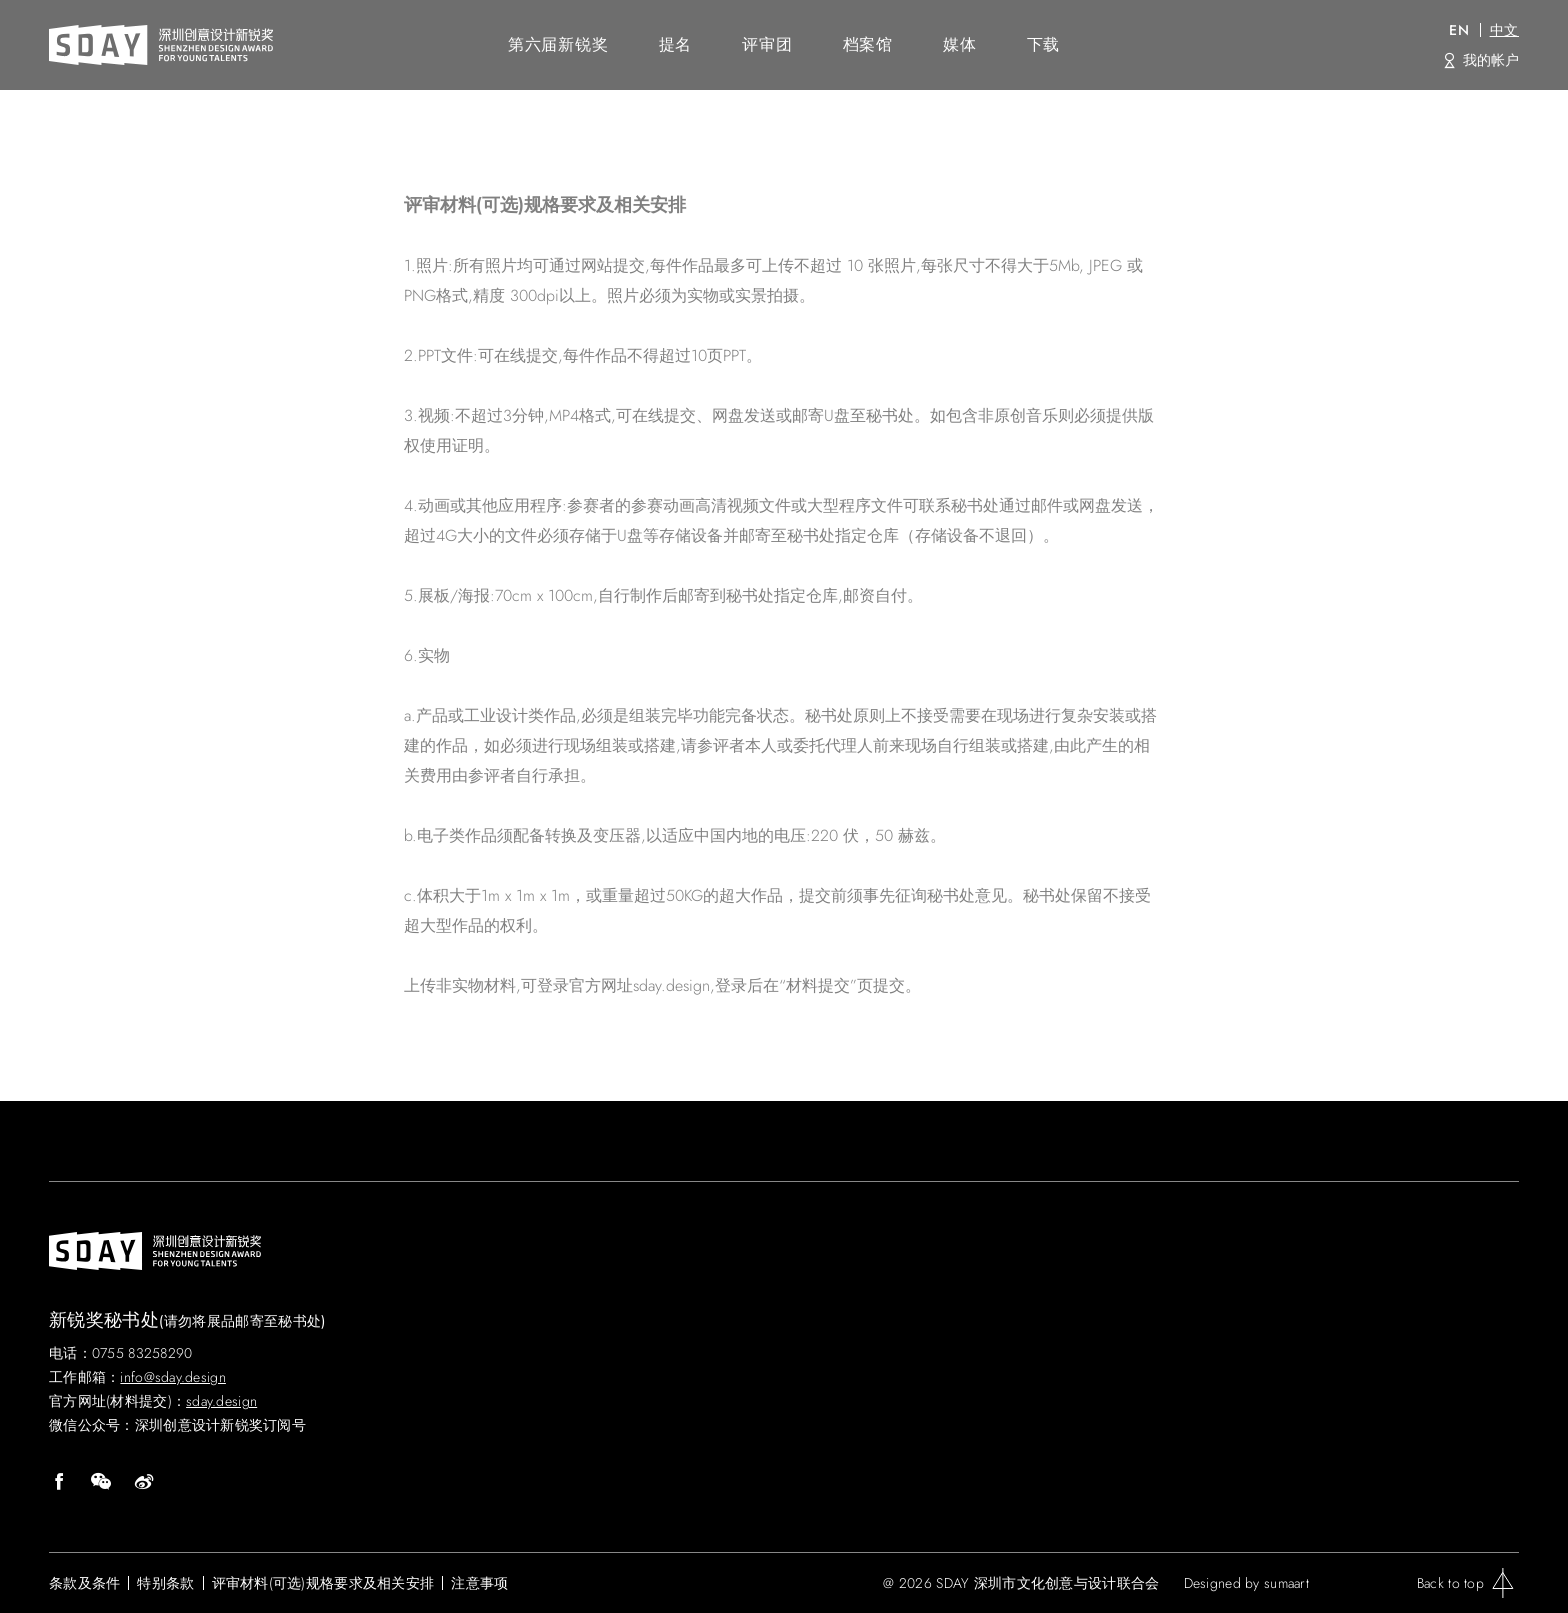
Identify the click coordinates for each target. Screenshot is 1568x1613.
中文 (1504, 30)
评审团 (767, 44)
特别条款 (165, 1583)
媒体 (960, 44)
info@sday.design (172, 1377)
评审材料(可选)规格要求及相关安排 (323, 1583)
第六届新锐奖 (558, 44)
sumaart (1286, 1583)
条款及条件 (84, 1583)
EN (1459, 30)
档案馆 (868, 44)
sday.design (221, 1401)
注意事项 (479, 1583)
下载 (1044, 44)
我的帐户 (1491, 60)
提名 (676, 44)
